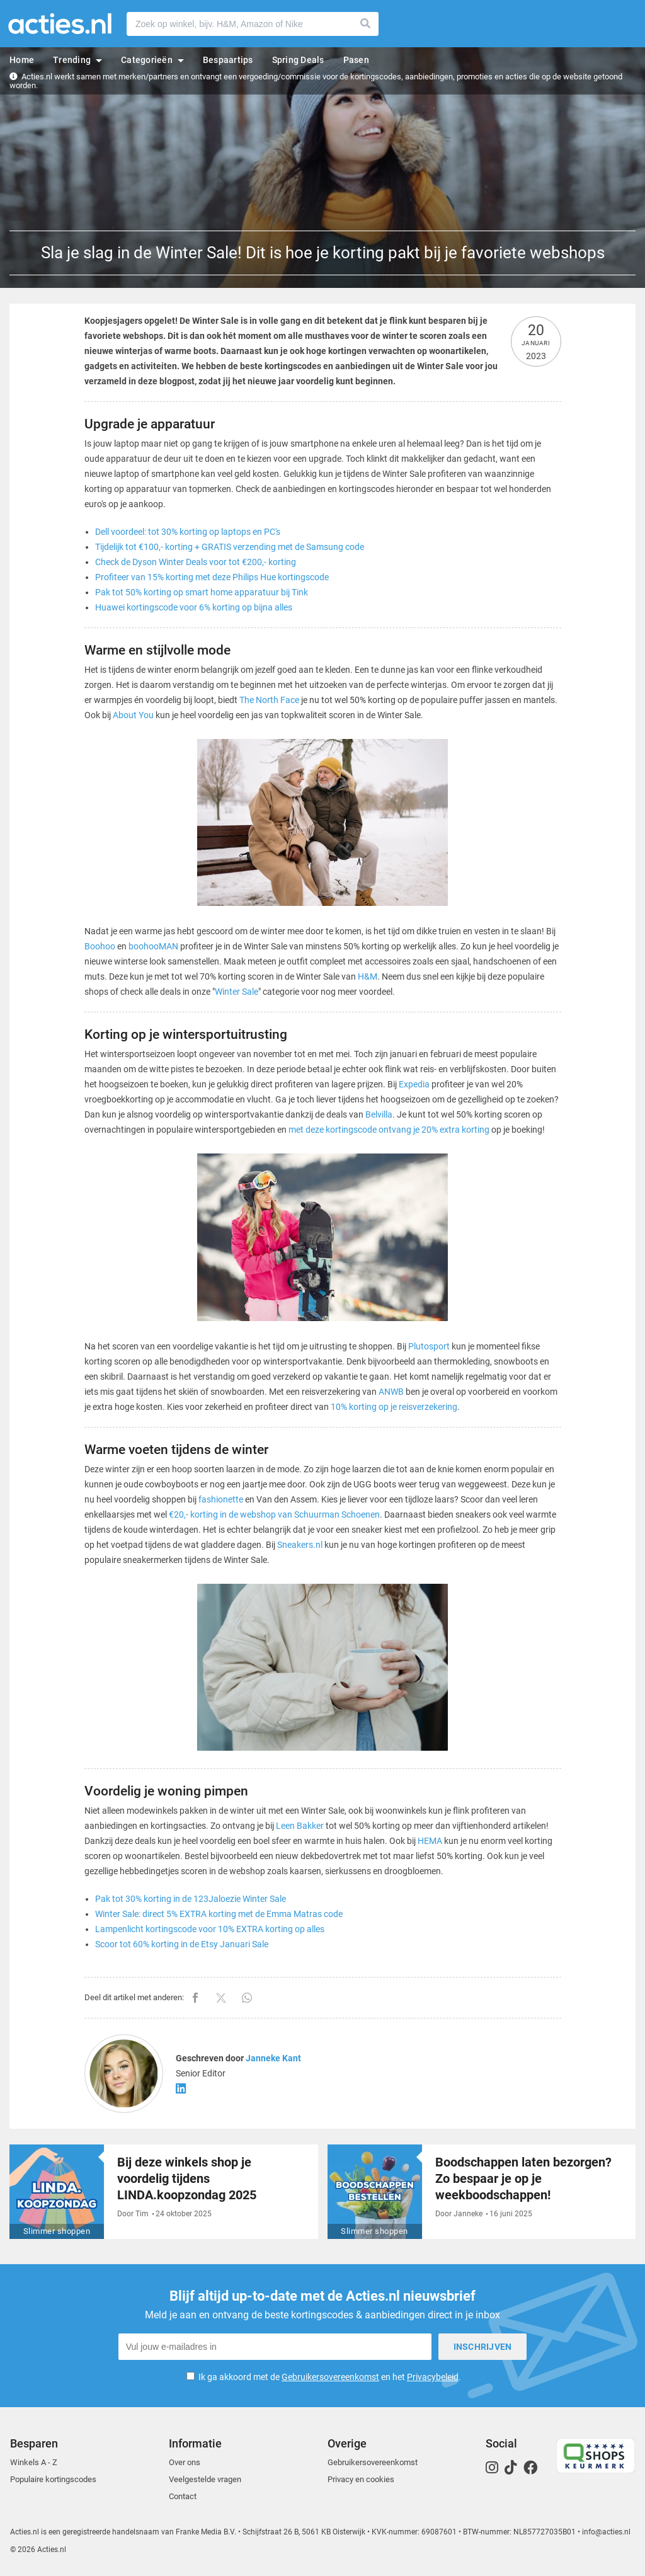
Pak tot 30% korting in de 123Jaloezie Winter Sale (190, 1899)
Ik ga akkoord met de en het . (329, 2377)
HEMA (430, 1841)
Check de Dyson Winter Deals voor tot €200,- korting (195, 562)
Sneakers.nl (299, 1545)
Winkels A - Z (33, 2462)
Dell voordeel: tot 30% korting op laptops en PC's (187, 532)
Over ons (184, 2462)
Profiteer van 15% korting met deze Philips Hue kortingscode (212, 577)
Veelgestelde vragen (205, 2479)
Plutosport (429, 1346)
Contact (183, 2496)
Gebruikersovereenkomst (330, 2377)
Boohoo (99, 946)
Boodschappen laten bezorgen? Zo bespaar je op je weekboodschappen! (523, 2178)
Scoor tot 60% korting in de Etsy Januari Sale (181, 1944)
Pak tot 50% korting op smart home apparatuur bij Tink (201, 592)
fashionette (220, 1499)
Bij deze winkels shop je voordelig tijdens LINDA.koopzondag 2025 (186, 2178)
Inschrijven (483, 2347)
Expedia (414, 1084)
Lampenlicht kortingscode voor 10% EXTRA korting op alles (209, 1929)
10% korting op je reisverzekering (394, 1407)
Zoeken (366, 24)
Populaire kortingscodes (53, 2479)
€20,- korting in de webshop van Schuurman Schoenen (274, 1514)
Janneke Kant (273, 2058)
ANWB (391, 1392)
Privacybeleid (433, 2377)
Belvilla (378, 1114)
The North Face (269, 700)
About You (133, 715)
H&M (367, 976)
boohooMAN (153, 946)
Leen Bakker (300, 1826)
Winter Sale (236, 992)
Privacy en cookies (361, 2479)
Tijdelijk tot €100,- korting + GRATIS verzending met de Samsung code (229, 547)
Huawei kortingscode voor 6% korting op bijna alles (193, 607)
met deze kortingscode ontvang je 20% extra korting (388, 1130)
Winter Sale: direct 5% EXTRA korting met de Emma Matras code (219, 1914)
